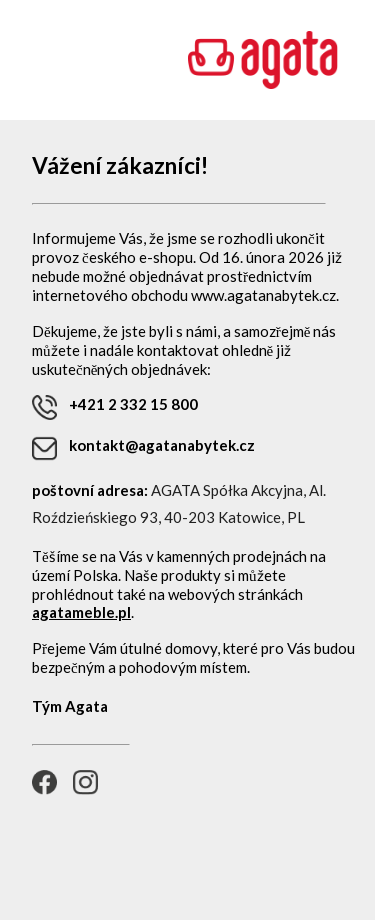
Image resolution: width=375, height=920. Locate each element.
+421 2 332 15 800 (115, 407)
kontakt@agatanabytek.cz (143, 448)
